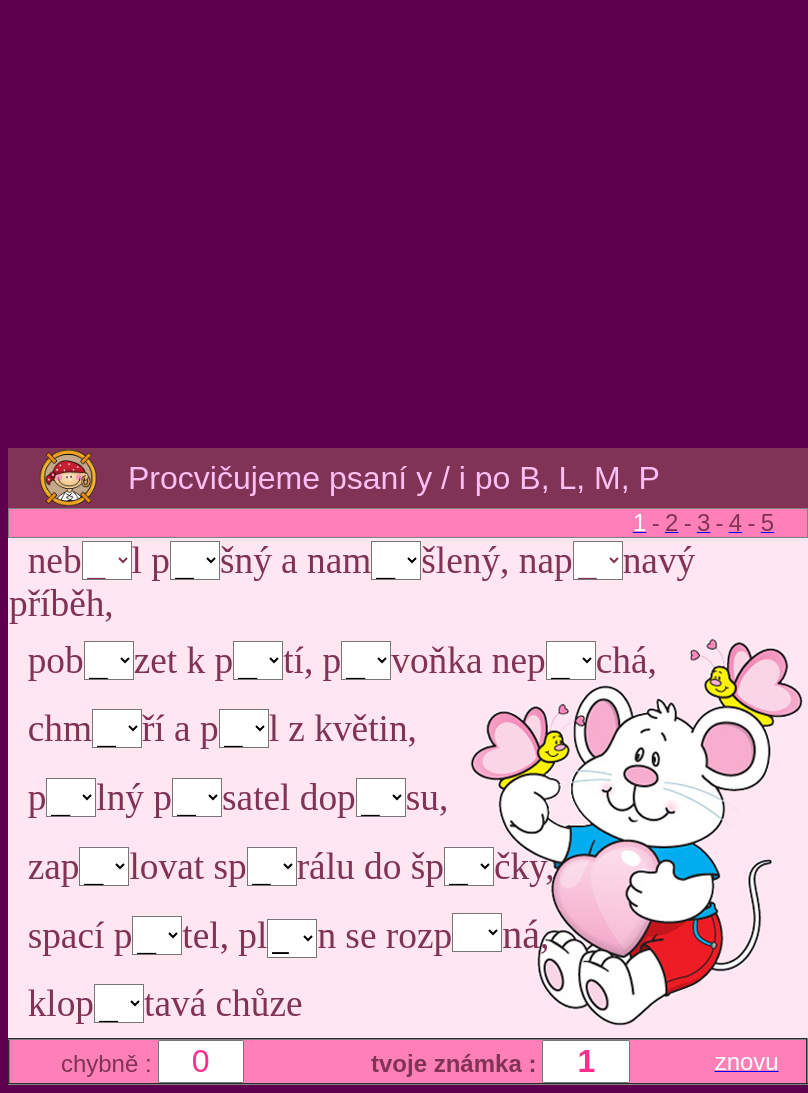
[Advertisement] (400, 225)
